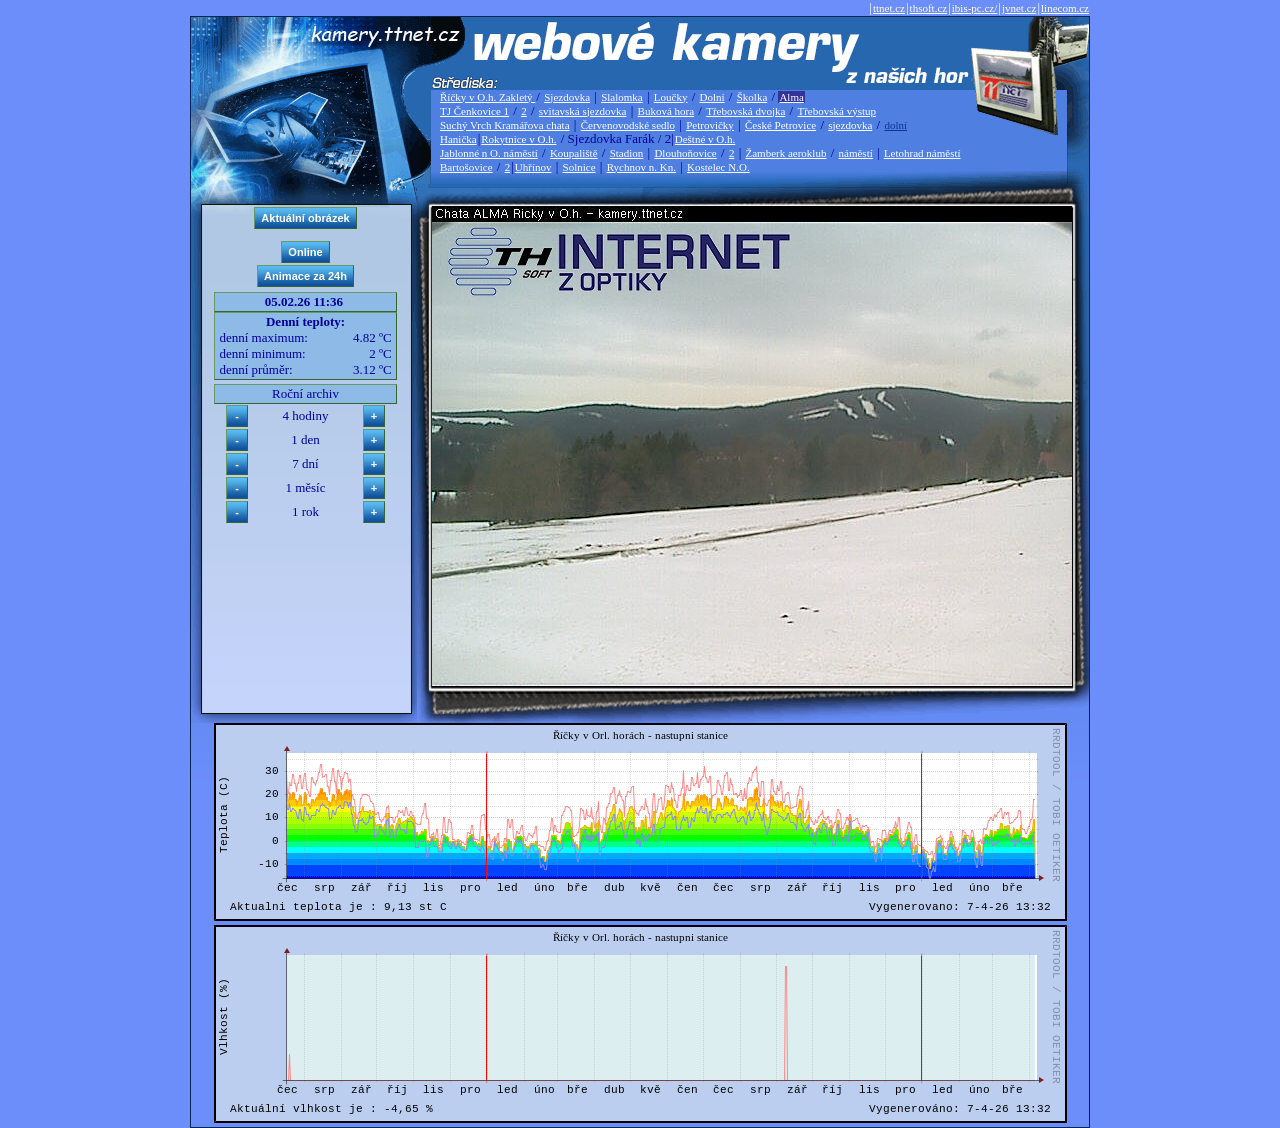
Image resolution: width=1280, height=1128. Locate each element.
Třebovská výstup (836, 111)
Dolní (712, 97)
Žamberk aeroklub (785, 153)
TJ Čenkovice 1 (474, 111)
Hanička (458, 139)
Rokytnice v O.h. (518, 139)
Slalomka (622, 97)
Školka (752, 97)
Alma (791, 97)
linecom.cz (1065, 8)
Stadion (627, 153)
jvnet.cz (1019, 8)
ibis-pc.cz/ (975, 8)
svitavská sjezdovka (583, 111)
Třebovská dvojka (745, 111)
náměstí (856, 153)
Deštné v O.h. (705, 139)
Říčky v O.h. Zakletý (487, 97)
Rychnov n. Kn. (641, 167)
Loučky (671, 97)
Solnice (579, 167)
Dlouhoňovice (685, 153)
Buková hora (666, 111)
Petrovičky (710, 125)
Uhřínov (533, 167)
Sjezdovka (567, 97)
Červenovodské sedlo (628, 125)
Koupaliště (574, 153)
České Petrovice (780, 125)
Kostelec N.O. (718, 167)
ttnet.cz (889, 8)
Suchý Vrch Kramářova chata (505, 125)
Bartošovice (466, 167)
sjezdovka (850, 125)
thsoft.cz (929, 8)
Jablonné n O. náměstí (489, 153)
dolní (895, 125)
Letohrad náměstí (922, 153)
